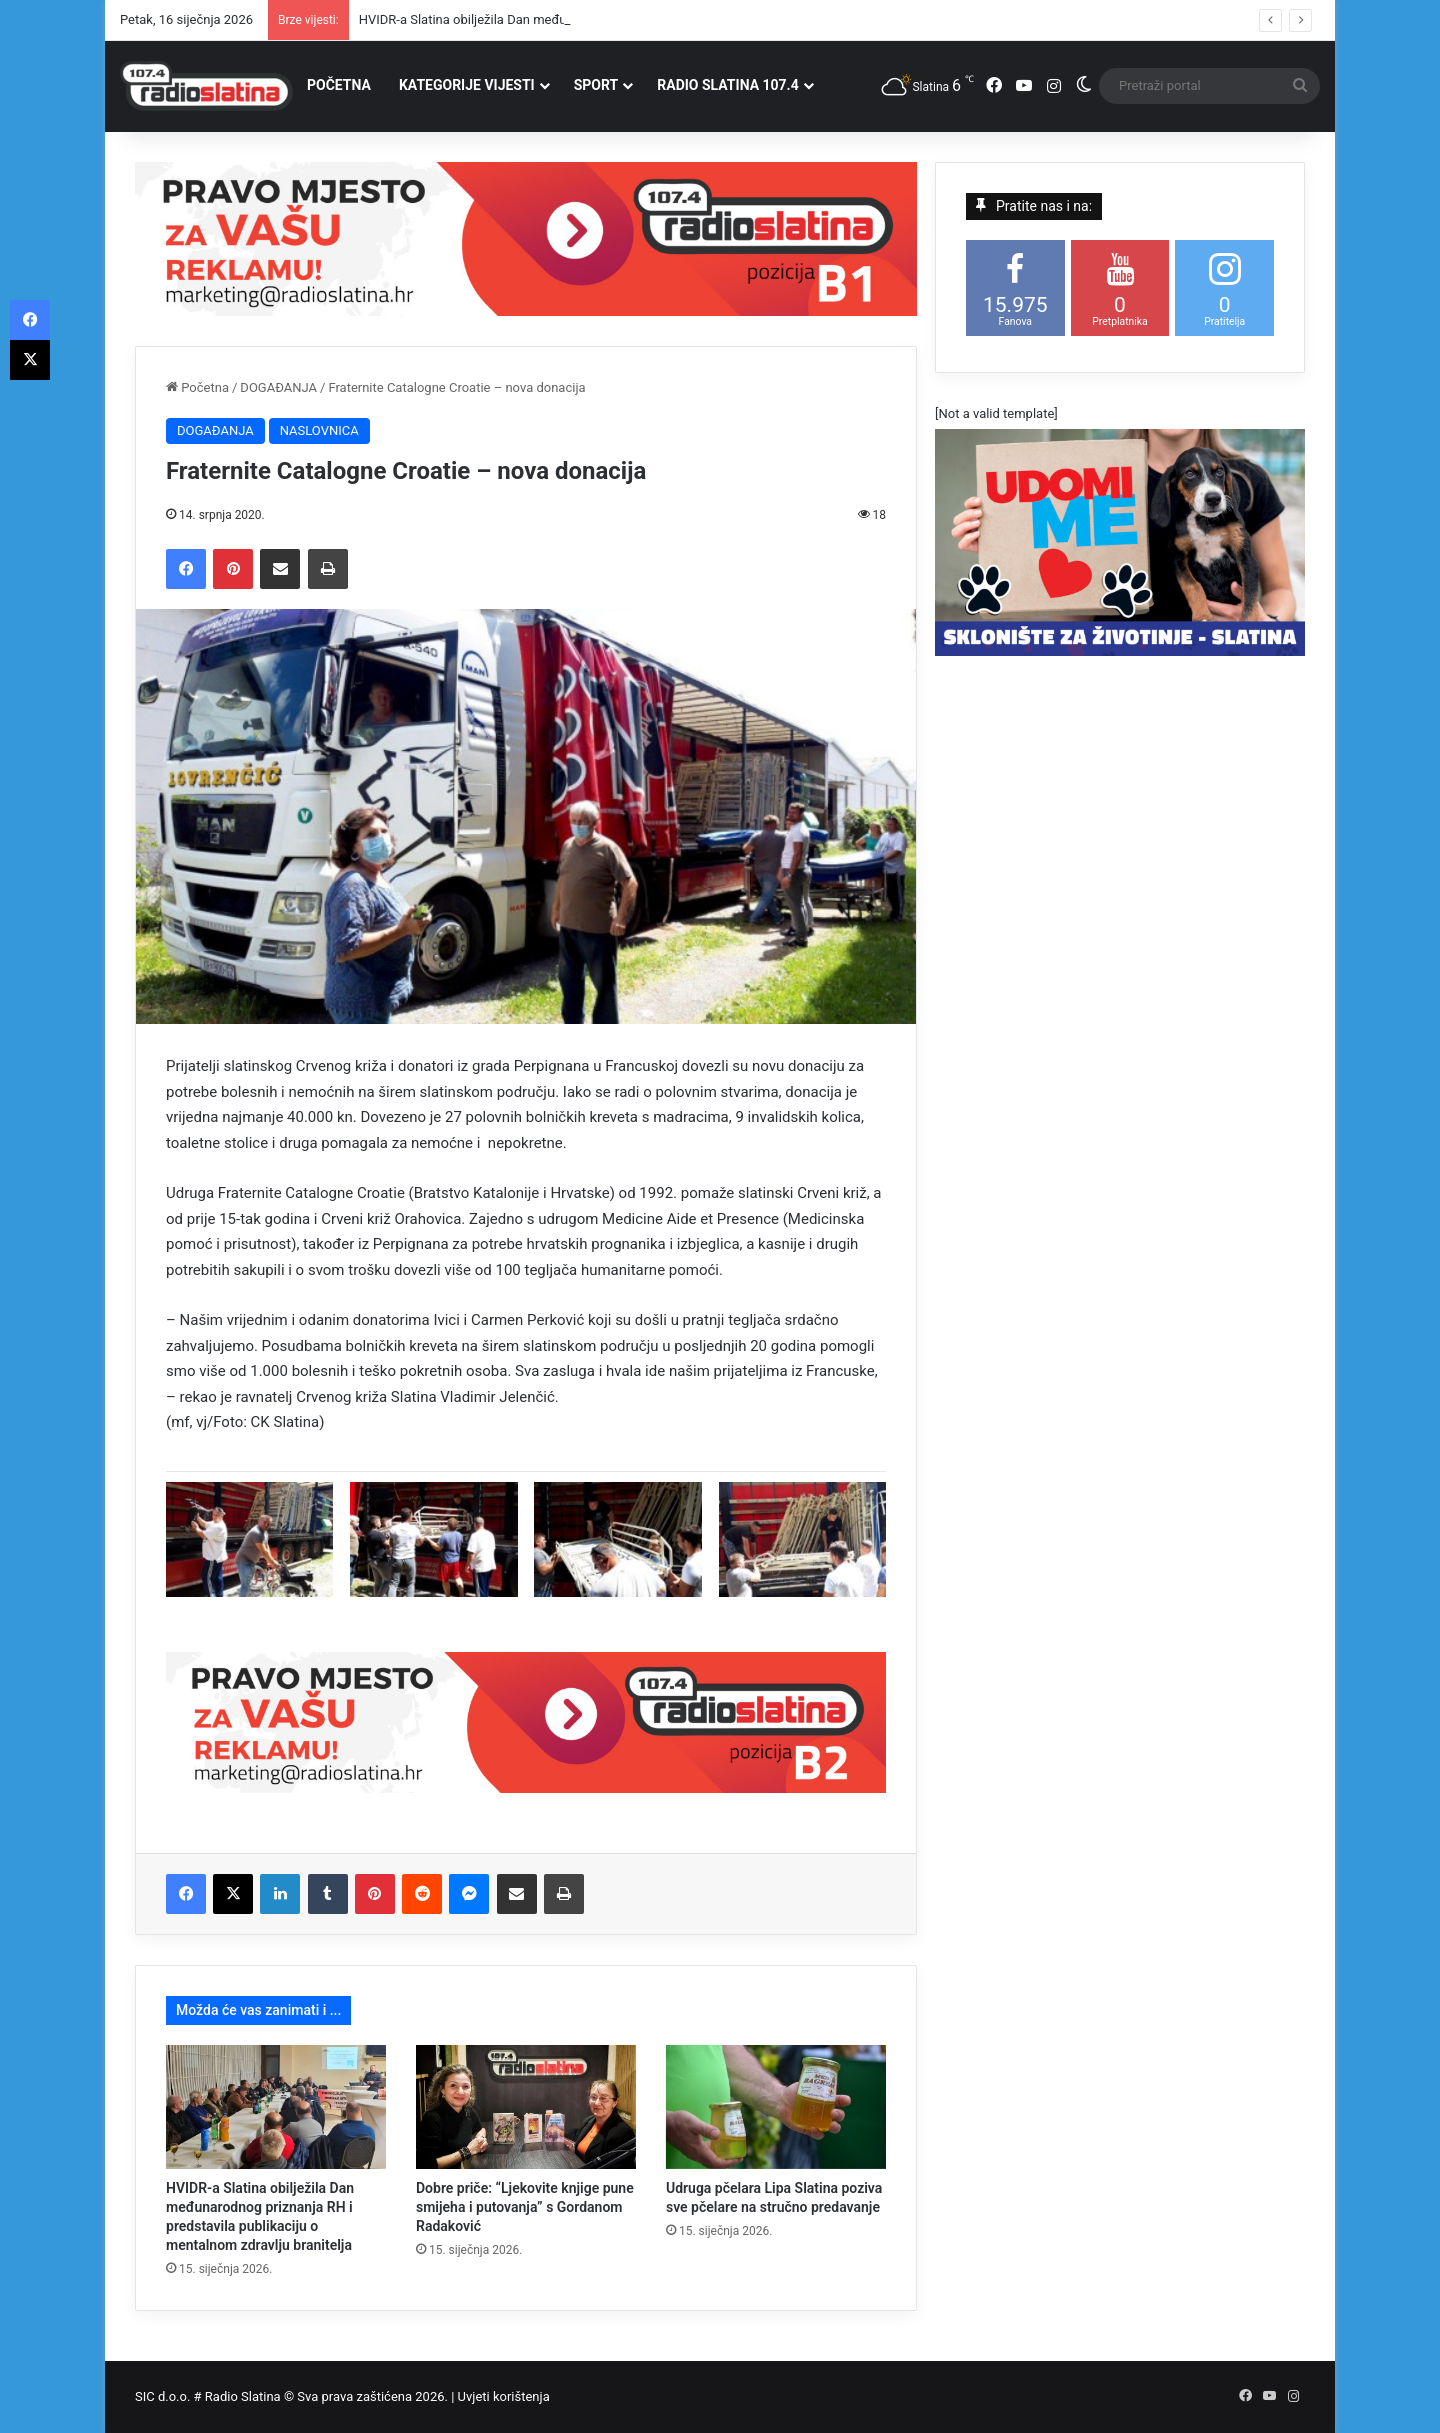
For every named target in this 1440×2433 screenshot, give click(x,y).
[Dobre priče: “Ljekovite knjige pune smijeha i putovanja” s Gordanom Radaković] (526, 2107)
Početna (197, 387)
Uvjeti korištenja (504, 2396)
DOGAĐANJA (278, 387)
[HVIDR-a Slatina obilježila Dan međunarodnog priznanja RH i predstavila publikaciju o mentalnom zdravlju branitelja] (276, 2107)
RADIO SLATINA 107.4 (727, 85)
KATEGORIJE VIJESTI (467, 85)
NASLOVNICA (319, 430)
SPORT (596, 85)
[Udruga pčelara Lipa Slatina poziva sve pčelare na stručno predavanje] (776, 2107)
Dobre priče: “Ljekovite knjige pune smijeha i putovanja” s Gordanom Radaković (525, 2207)
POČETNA (339, 85)
